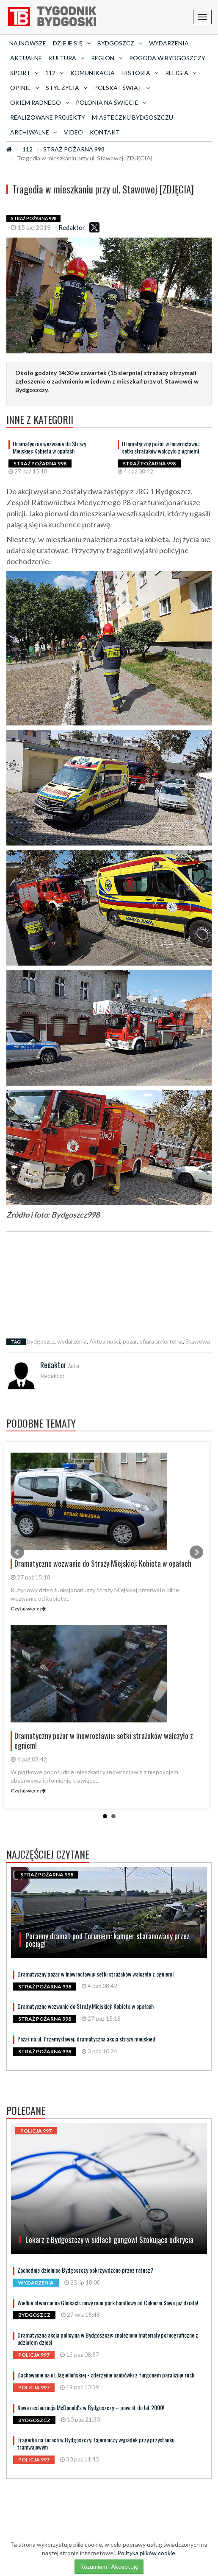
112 (27, 149)
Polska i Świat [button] (122, 87)
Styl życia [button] (66, 87)
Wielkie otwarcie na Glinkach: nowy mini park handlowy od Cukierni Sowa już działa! (107, 2302)
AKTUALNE (26, 58)
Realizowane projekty (47, 117)
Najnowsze (27, 43)
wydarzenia (72, 1341)
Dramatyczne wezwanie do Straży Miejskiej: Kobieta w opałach (49, 447)
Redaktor (71, 227)
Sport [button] (24, 72)
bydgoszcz (41, 1341)
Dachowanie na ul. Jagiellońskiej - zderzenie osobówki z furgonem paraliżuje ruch (105, 2374)
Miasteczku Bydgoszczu (132, 117)
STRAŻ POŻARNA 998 (74, 149)
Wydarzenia (169, 43)
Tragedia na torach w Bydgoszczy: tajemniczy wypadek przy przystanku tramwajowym (95, 2443)
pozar (130, 1341)
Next (196, 1552)
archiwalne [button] (33, 132)
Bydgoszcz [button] (119, 43)
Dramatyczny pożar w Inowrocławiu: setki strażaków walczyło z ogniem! (161, 447)
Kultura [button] (66, 58)
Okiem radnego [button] (39, 102)
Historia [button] (139, 72)
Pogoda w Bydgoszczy (167, 58)
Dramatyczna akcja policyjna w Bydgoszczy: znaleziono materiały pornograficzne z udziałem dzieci (107, 2338)
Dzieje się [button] (72, 43)
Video (73, 132)
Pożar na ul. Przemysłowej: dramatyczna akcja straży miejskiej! (86, 2038)
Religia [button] (180, 72)
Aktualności (104, 1341)
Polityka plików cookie (146, 2552)
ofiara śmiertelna (161, 1341)
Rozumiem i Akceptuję (109, 2566)
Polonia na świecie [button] (111, 102)
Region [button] (106, 58)
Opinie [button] (24, 87)
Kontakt (105, 132)
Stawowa (197, 1341)
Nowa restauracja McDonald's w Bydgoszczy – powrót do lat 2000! (90, 2407)
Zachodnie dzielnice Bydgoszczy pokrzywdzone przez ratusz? (85, 2269)
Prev (17, 1552)
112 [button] (54, 72)
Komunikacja (92, 72)
